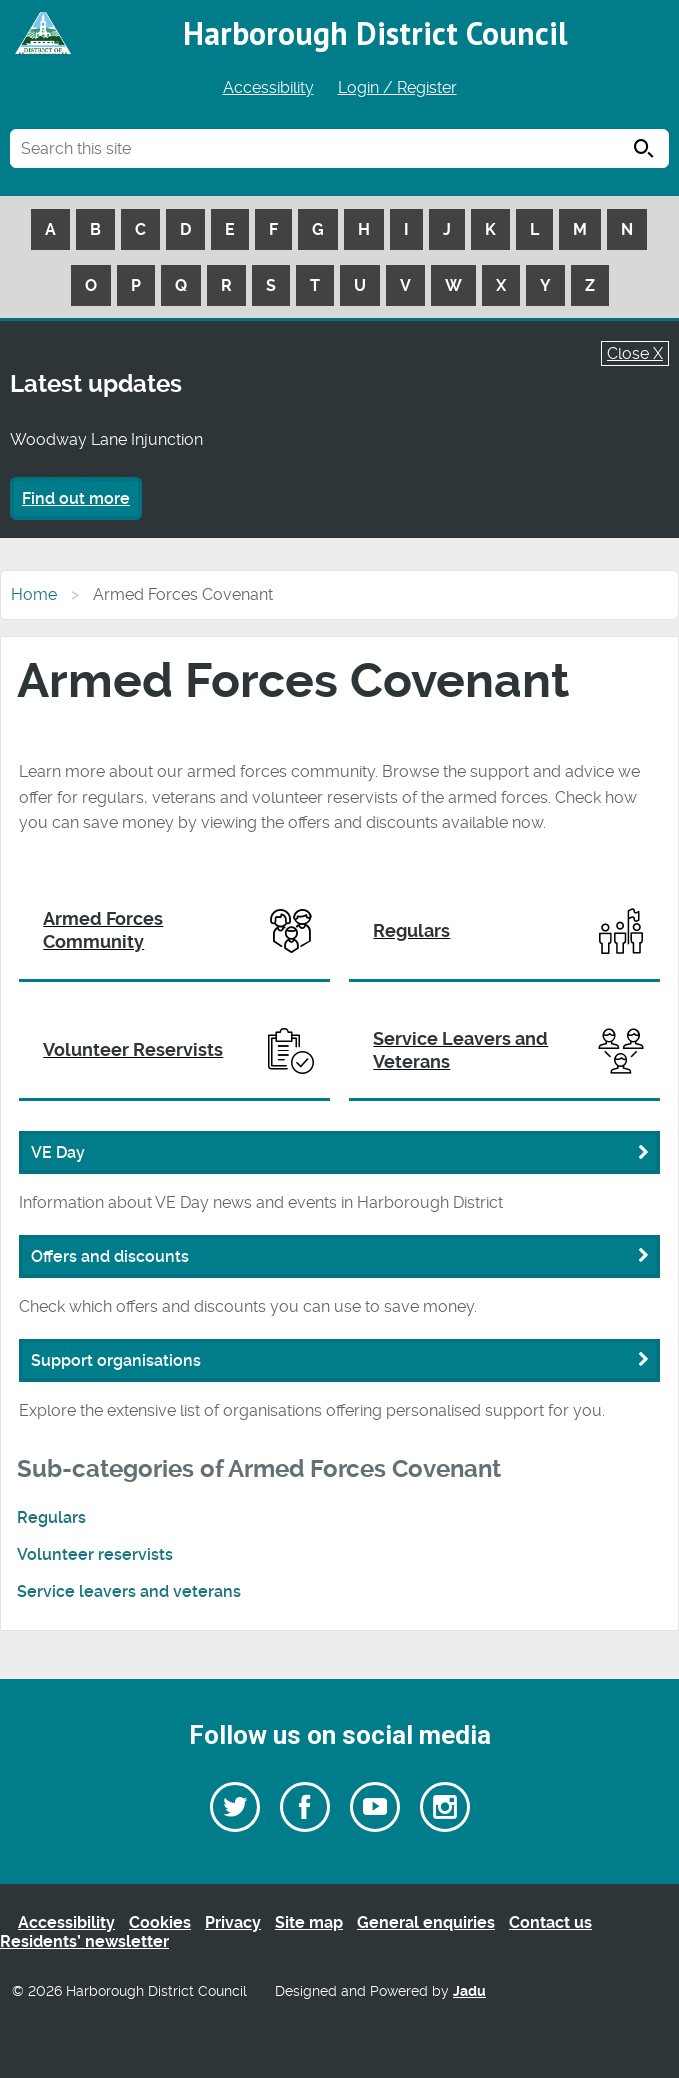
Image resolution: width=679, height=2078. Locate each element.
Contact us (550, 1922)
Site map (309, 1922)
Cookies (160, 1922)
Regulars (51, 1517)
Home (34, 594)
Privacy (233, 1922)
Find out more (76, 498)
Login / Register (397, 87)
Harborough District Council (375, 33)
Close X (635, 353)
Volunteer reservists (95, 1554)
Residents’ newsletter (84, 1941)
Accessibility (268, 87)
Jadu (469, 1991)
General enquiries (426, 1922)
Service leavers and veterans (129, 1591)
